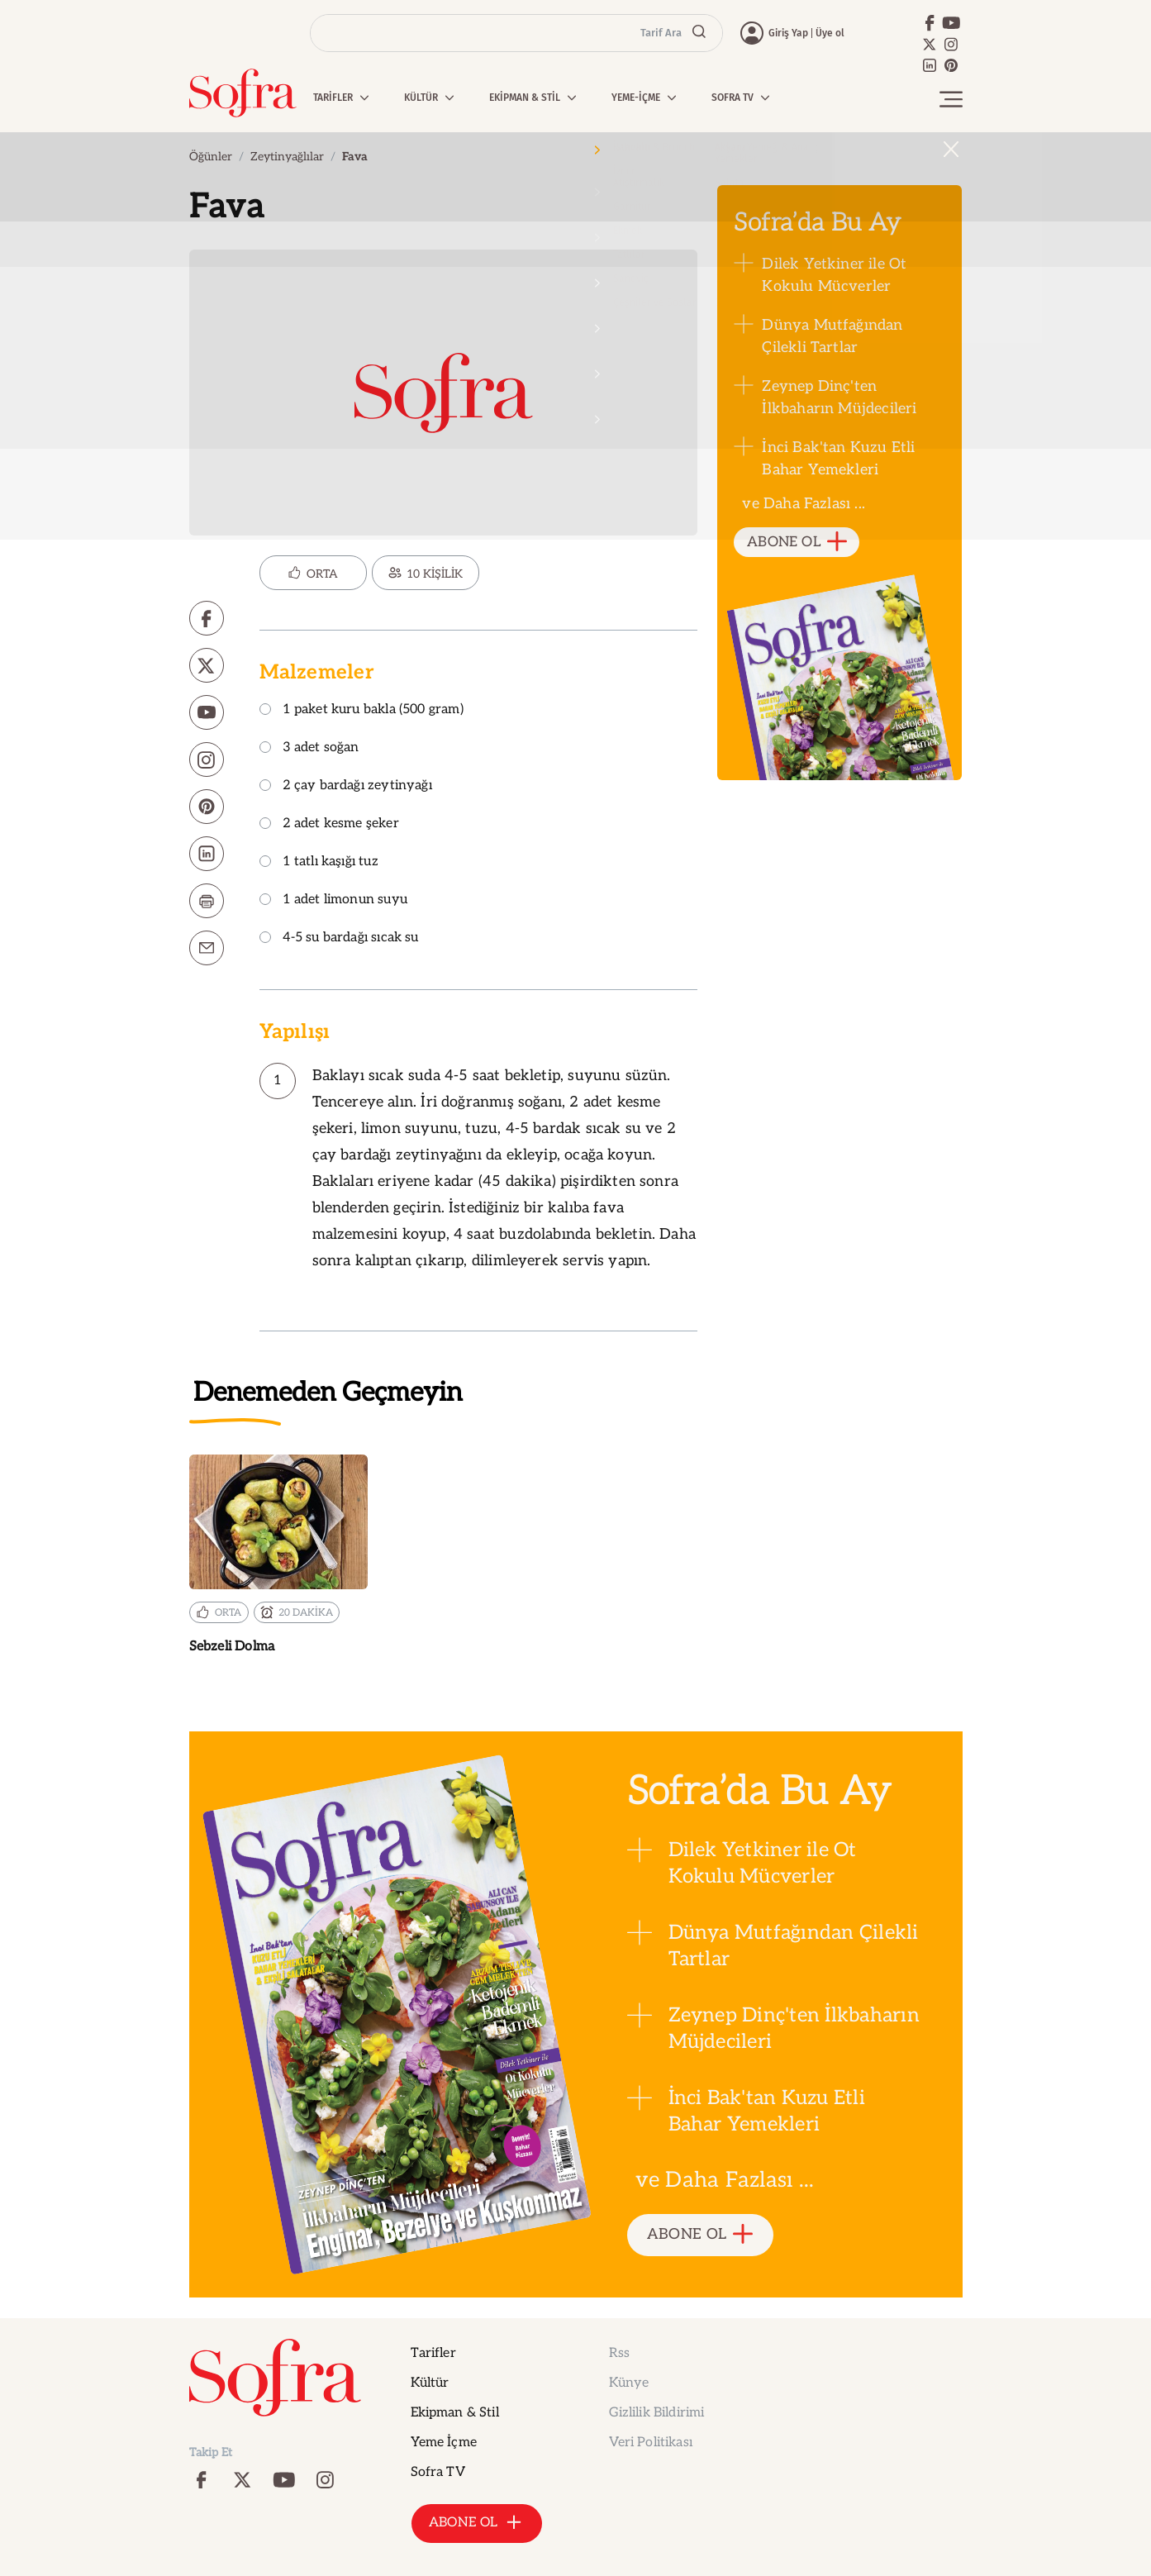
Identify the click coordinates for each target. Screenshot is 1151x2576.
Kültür (430, 2383)
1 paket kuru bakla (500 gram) (361, 710)
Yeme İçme (444, 2442)
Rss (619, 2353)
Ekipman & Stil (455, 2413)
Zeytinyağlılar (287, 157)
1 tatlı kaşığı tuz (318, 862)
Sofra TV (438, 2472)
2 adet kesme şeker (329, 824)
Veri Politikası (650, 2442)
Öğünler (210, 157)
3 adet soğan (309, 748)
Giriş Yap (788, 33)
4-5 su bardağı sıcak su (339, 938)
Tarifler (433, 2353)
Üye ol (830, 33)
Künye (629, 2383)
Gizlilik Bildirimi (657, 2413)
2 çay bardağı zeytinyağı (345, 786)
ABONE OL (797, 543)
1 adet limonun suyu (333, 900)
